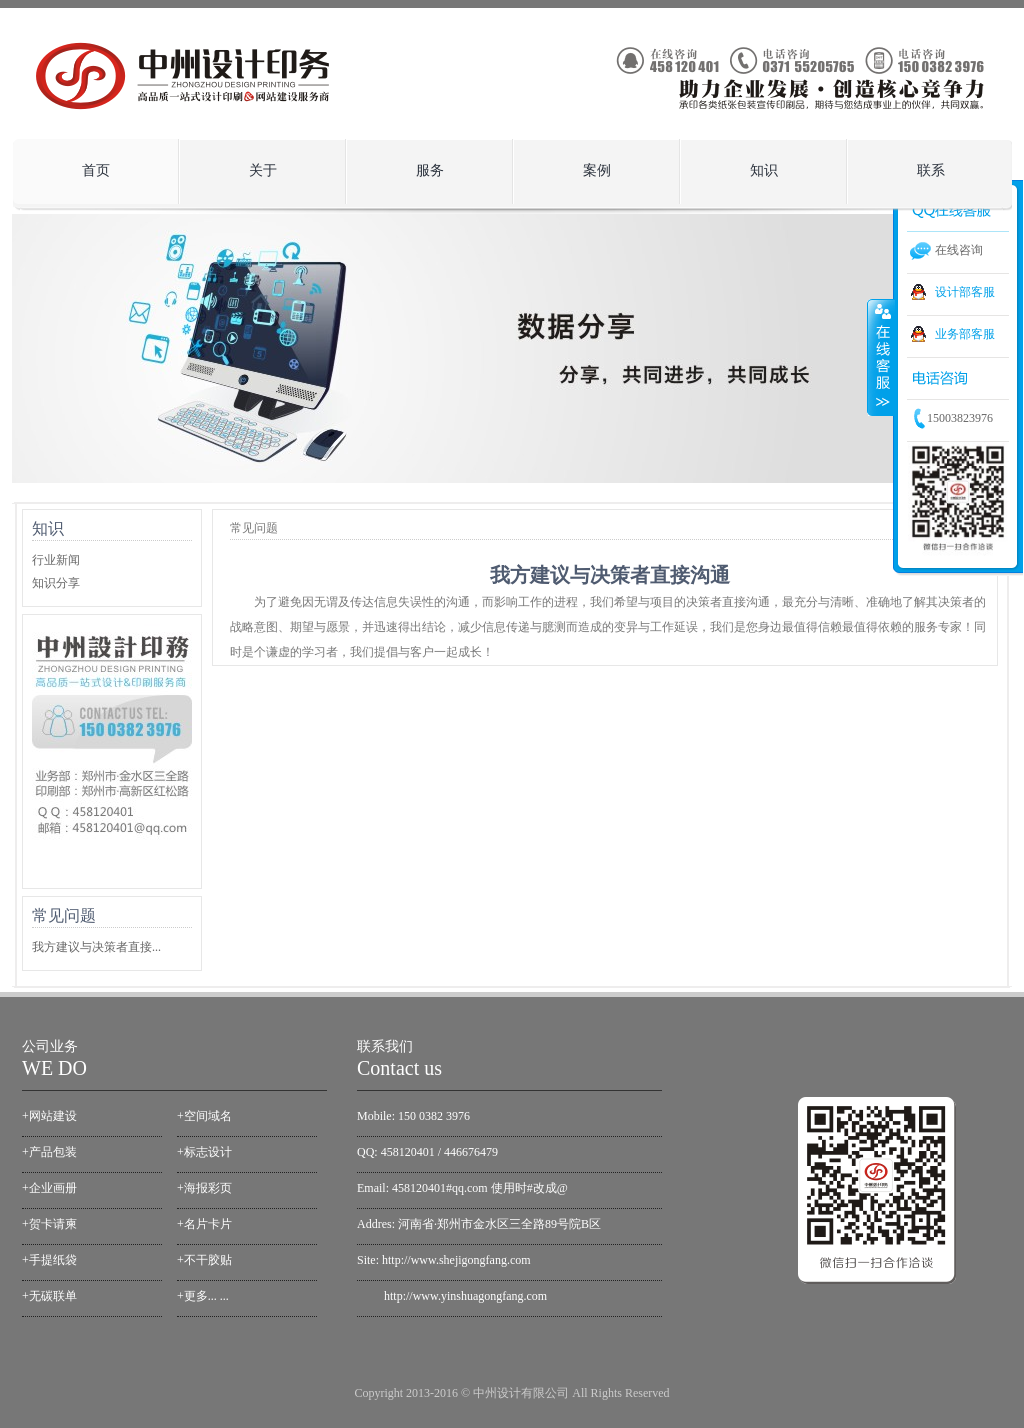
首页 (96, 170)
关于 (257, 165)
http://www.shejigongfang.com (456, 1260)
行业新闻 (56, 560)
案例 (591, 165)
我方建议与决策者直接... (96, 947)
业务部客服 (965, 334)
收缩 (881, 357)
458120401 (408, 1152)
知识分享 (56, 583)
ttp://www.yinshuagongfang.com (468, 1296)
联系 (931, 170)
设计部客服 (965, 292)
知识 (758, 165)
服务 (424, 165)
